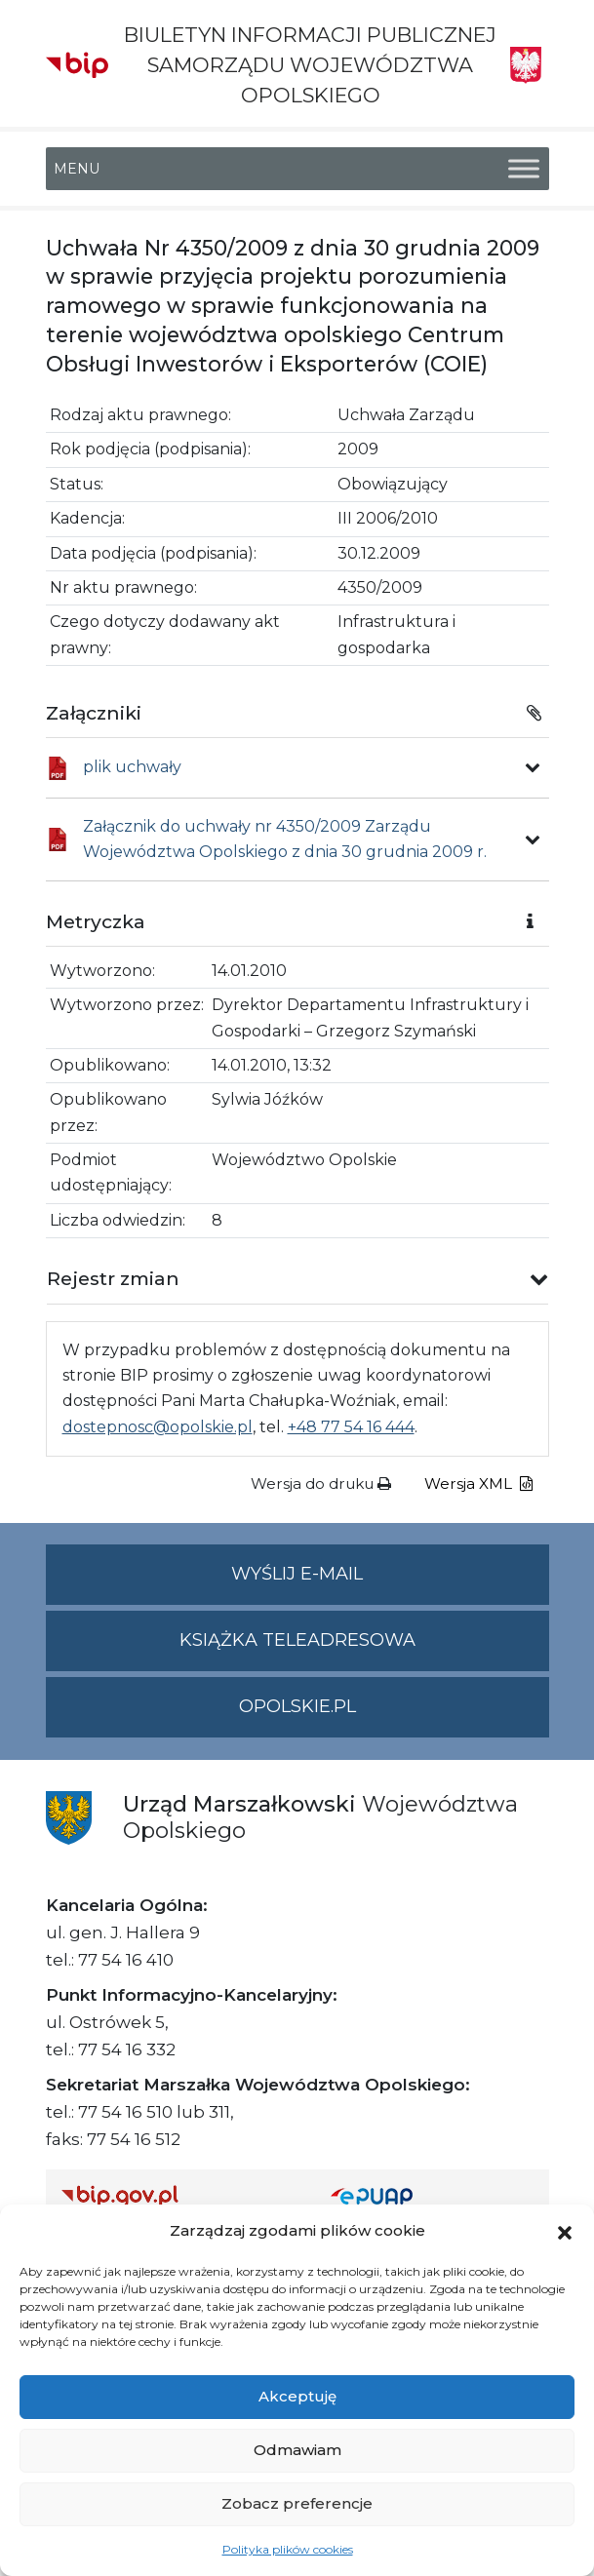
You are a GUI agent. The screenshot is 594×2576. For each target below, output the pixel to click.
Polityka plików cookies (287, 2549)
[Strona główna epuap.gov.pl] (432, 2196)
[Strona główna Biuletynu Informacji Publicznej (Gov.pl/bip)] (180, 2196)
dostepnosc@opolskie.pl (157, 1427)
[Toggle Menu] (523, 168)
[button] (564, 2231)
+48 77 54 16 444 (351, 1427)
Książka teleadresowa (297, 1640)
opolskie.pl (297, 1706)
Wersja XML (478, 1483)
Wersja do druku (321, 1483)
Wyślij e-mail (390, 1582)
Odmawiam (297, 2449)
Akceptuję (297, 2396)
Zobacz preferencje (297, 2503)
